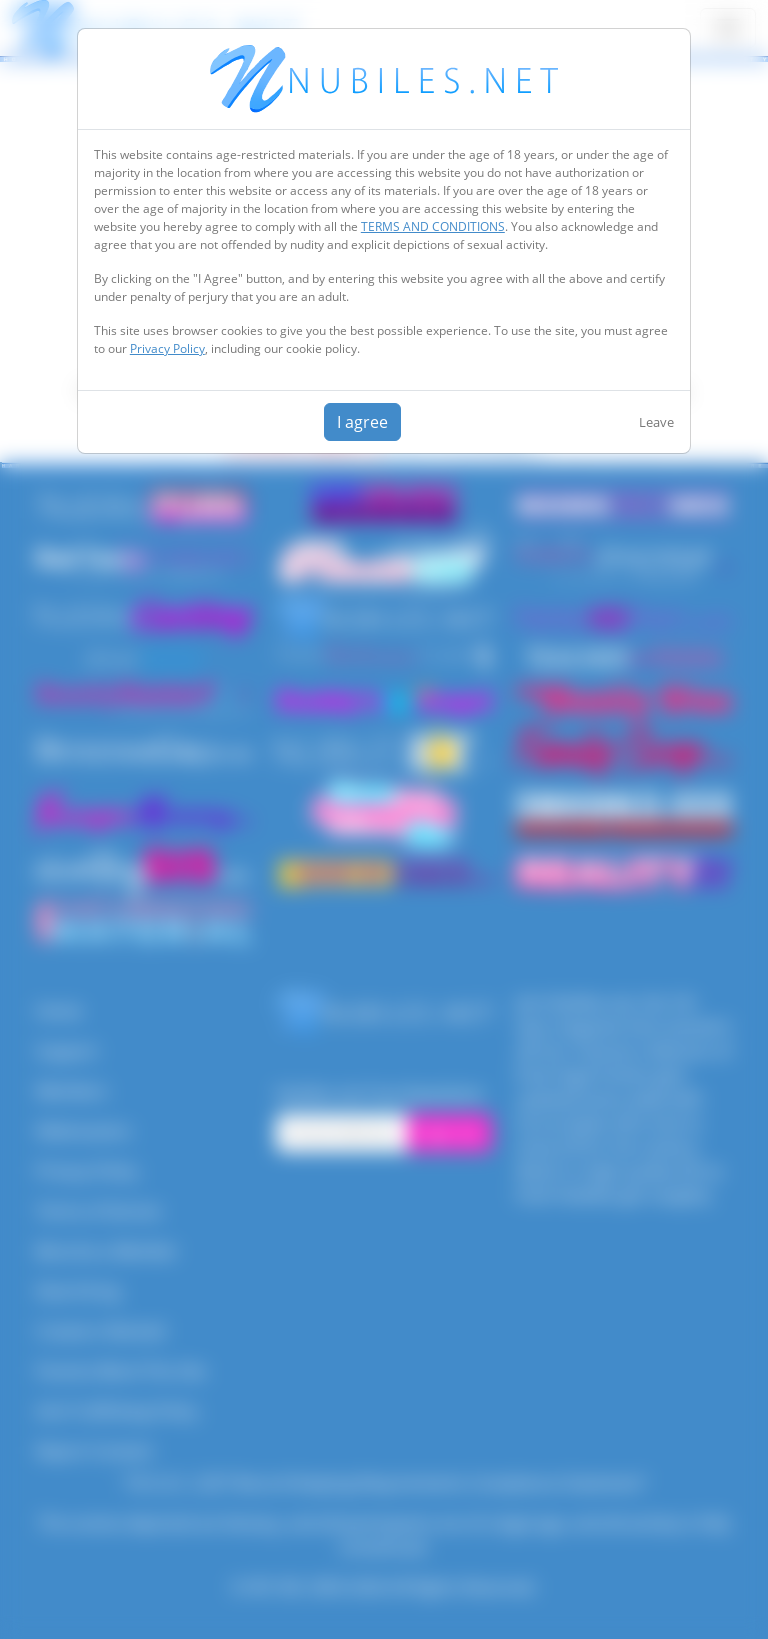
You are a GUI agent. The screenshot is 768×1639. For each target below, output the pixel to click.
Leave (656, 422)
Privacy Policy (167, 348)
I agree (362, 422)
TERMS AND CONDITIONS (433, 226)
